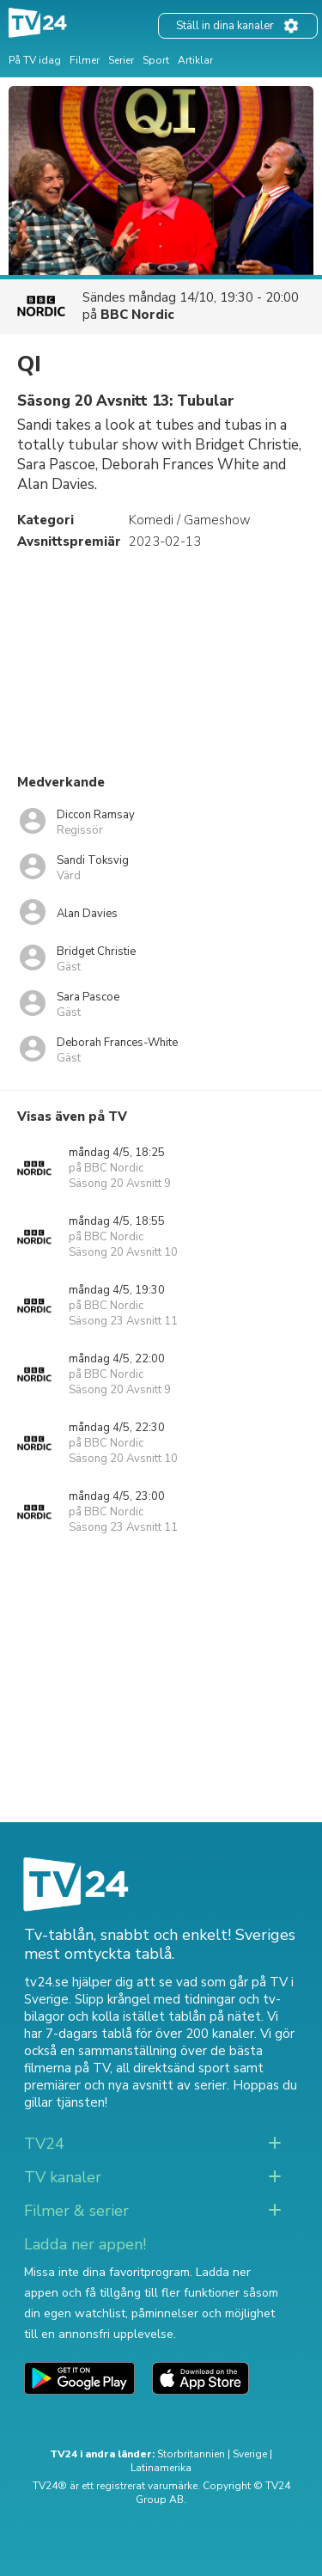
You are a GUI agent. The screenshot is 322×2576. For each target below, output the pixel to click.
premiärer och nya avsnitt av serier (125, 2085)
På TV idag (35, 60)
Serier (121, 60)
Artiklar (195, 60)
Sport (156, 60)
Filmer (85, 60)
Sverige (250, 2454)
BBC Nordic (137, 314)
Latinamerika (161, 2468)
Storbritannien (191, 2454)
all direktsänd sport (173, 2068)
